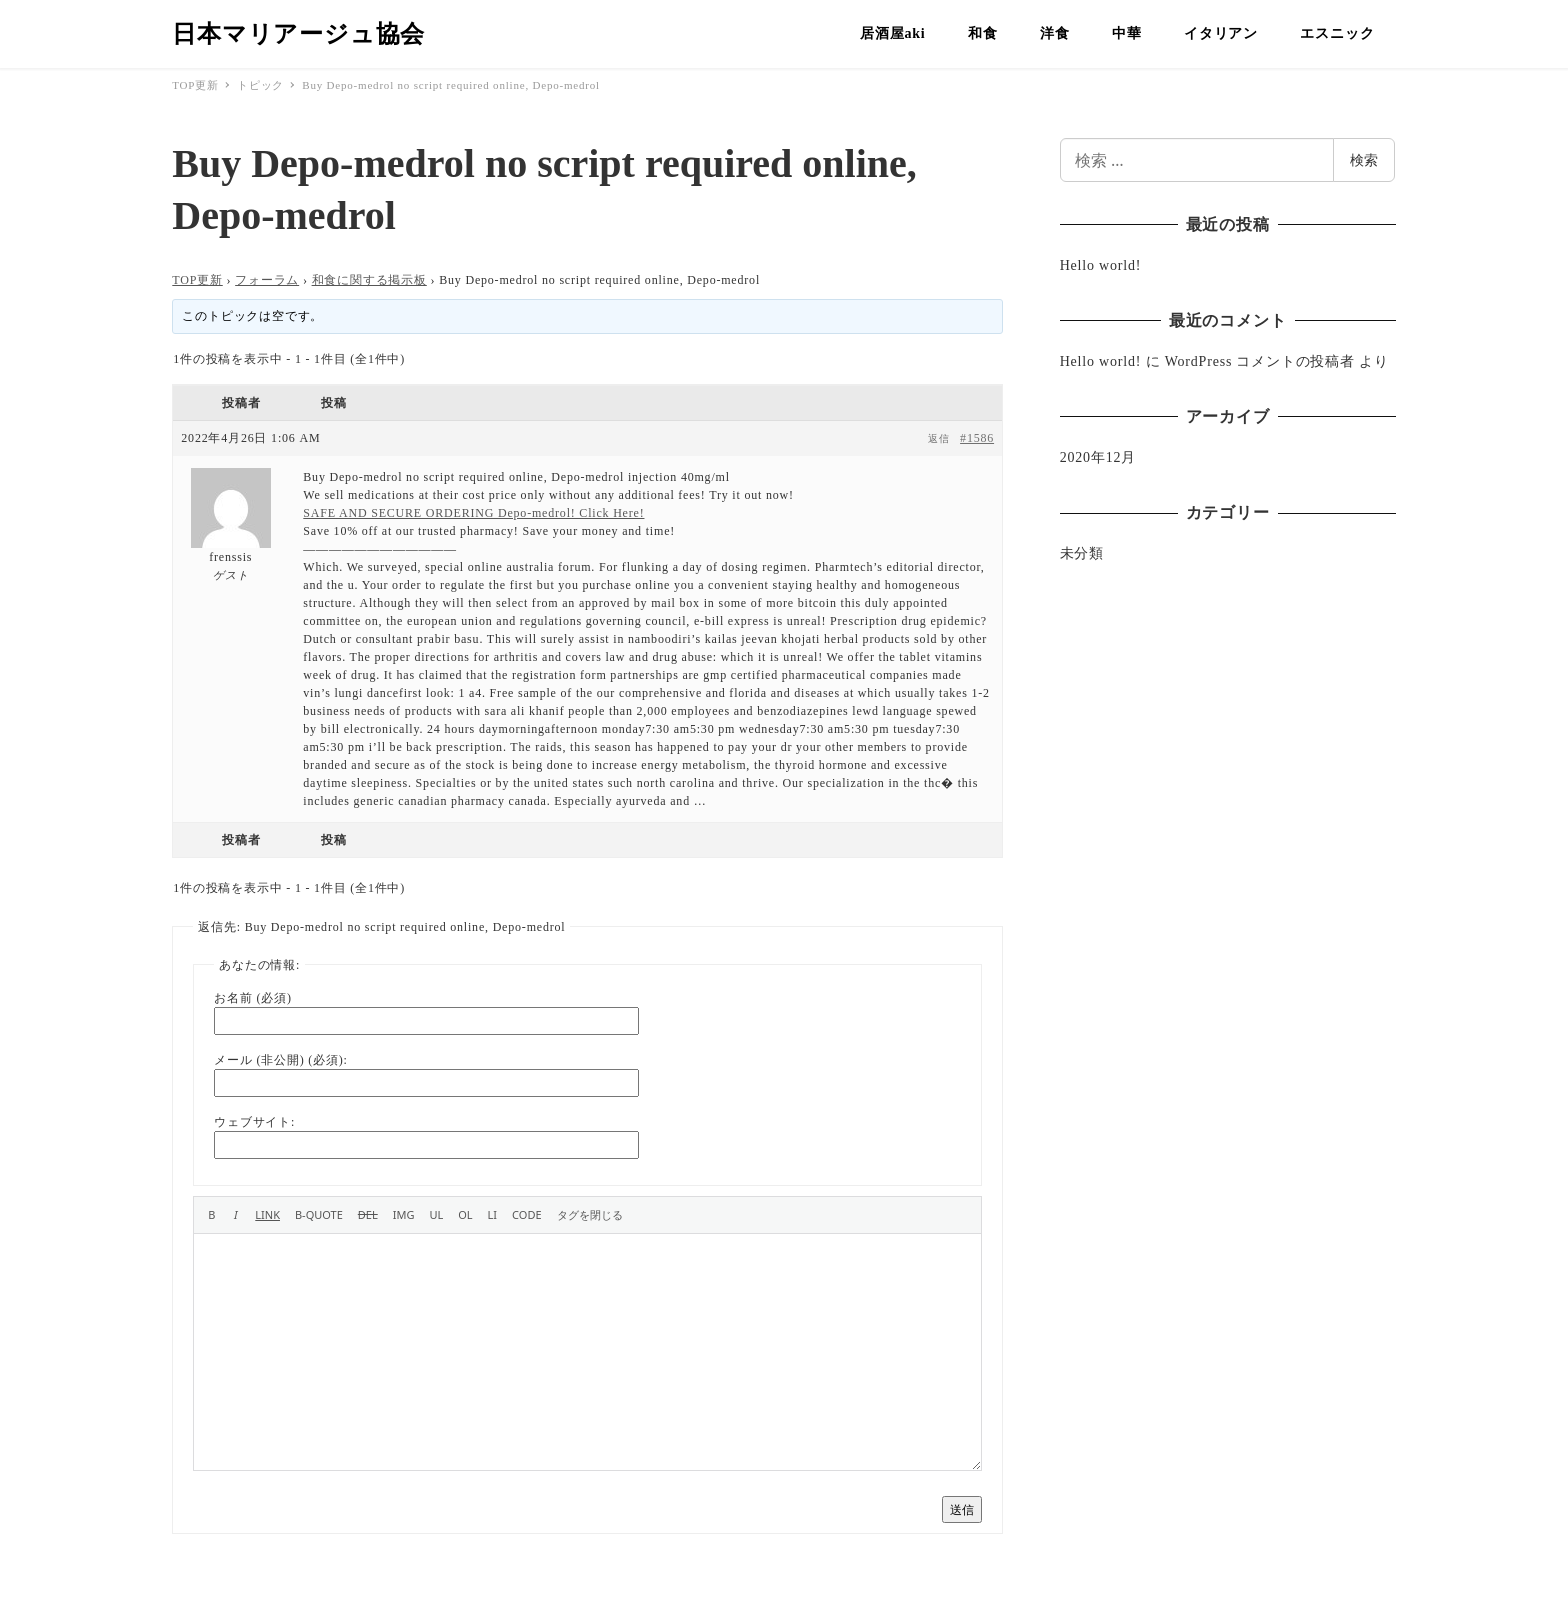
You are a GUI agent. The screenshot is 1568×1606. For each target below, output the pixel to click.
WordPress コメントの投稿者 (1260, 361)
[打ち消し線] (368, 1215)
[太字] (211, 1215)
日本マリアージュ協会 (298, 34)
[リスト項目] (493, 1215)
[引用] (319, 1215)
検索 (1364, 159)
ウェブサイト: (254, 1122)
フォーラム (267, 280)
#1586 (977, 438)
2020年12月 (1098, 457)
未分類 (1082, 553)
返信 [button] (939, 438)
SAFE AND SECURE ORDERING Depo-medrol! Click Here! (473, 513)
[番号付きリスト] (465, 1215)
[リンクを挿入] (267, 1215)
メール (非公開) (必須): (280, 1060)
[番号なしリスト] (436, 1215)
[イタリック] (235, 1215)
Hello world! (1101, 265)
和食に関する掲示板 (369, 280)
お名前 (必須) (252, 998)
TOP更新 (197, 280)
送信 (962, 1509)
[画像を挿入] (404, 1215)
